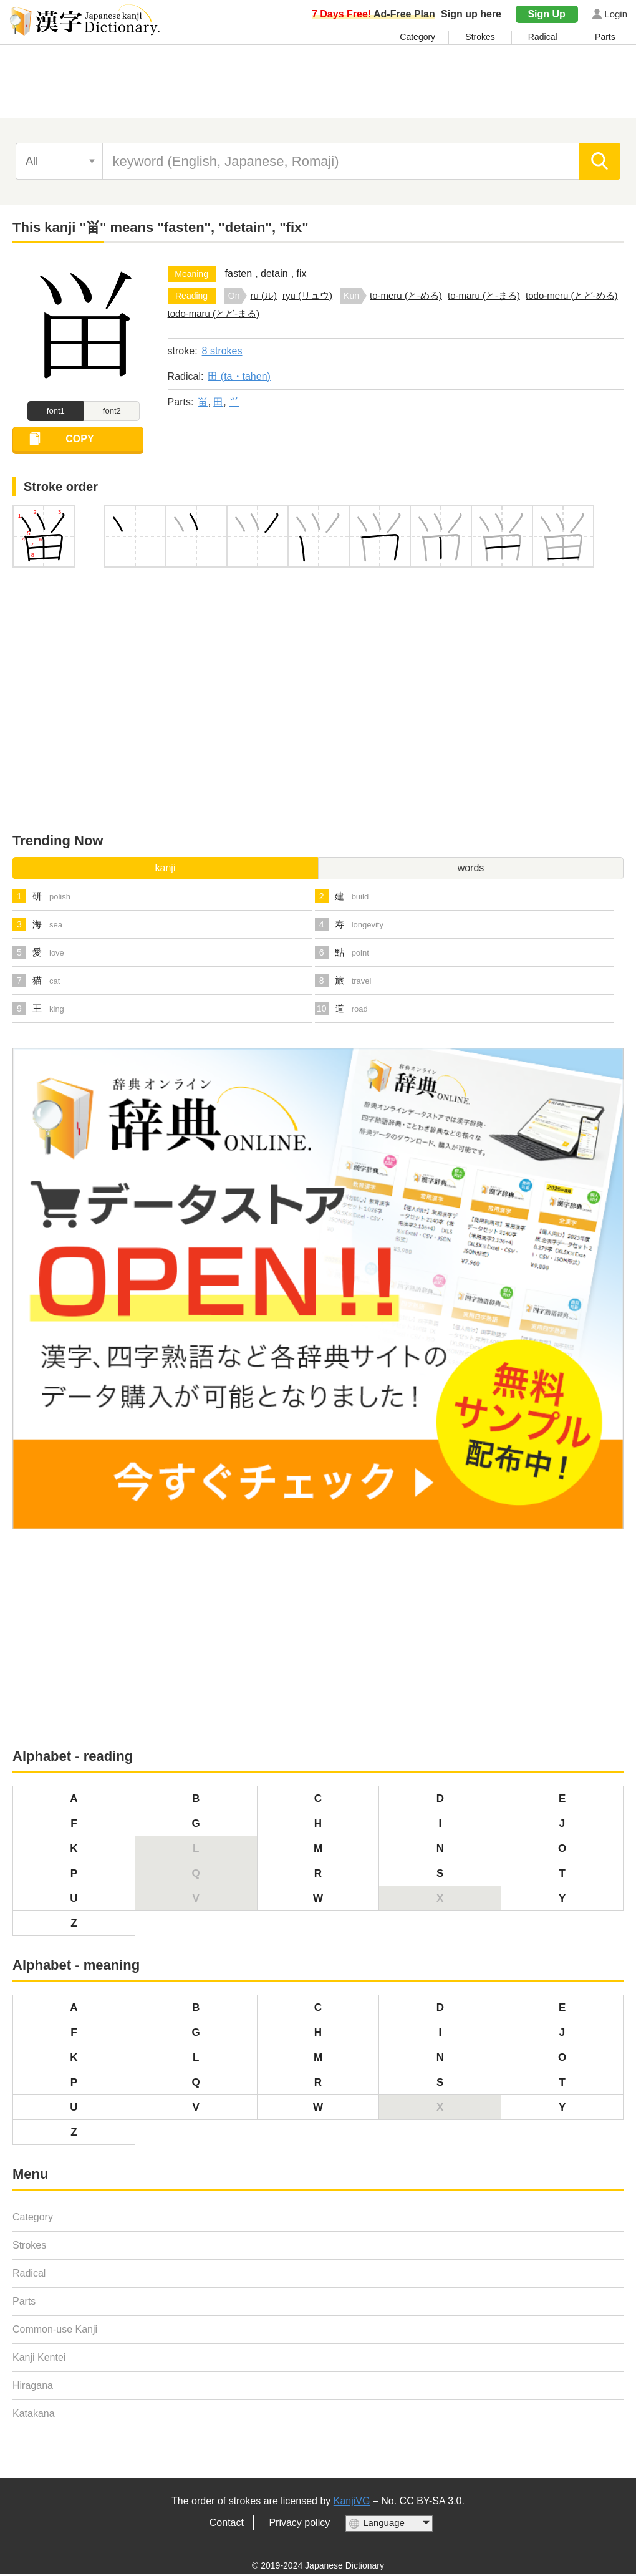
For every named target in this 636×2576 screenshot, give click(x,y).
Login (615, 14)
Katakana (33, 2416)
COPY (86, 442)
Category (417, 37)
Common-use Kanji (54, 2332)
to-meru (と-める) (406, 295)
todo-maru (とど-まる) (214, 313)
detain (274, 273)
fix (302, 273)
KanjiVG (352, 2503)
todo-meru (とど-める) (572, 295)
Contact (227, 2525)
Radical (542, 37)
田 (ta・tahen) (239, 376)
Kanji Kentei (38, 2360)
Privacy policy (299, 2525)
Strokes (479, 37)
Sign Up (546, 14)
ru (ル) (263, 295)
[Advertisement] (318, 85)
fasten (239, 273)
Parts (605, 37)
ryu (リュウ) (307, 295)
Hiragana (32, 2388)
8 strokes (222, 351)
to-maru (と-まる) (484, 295)
